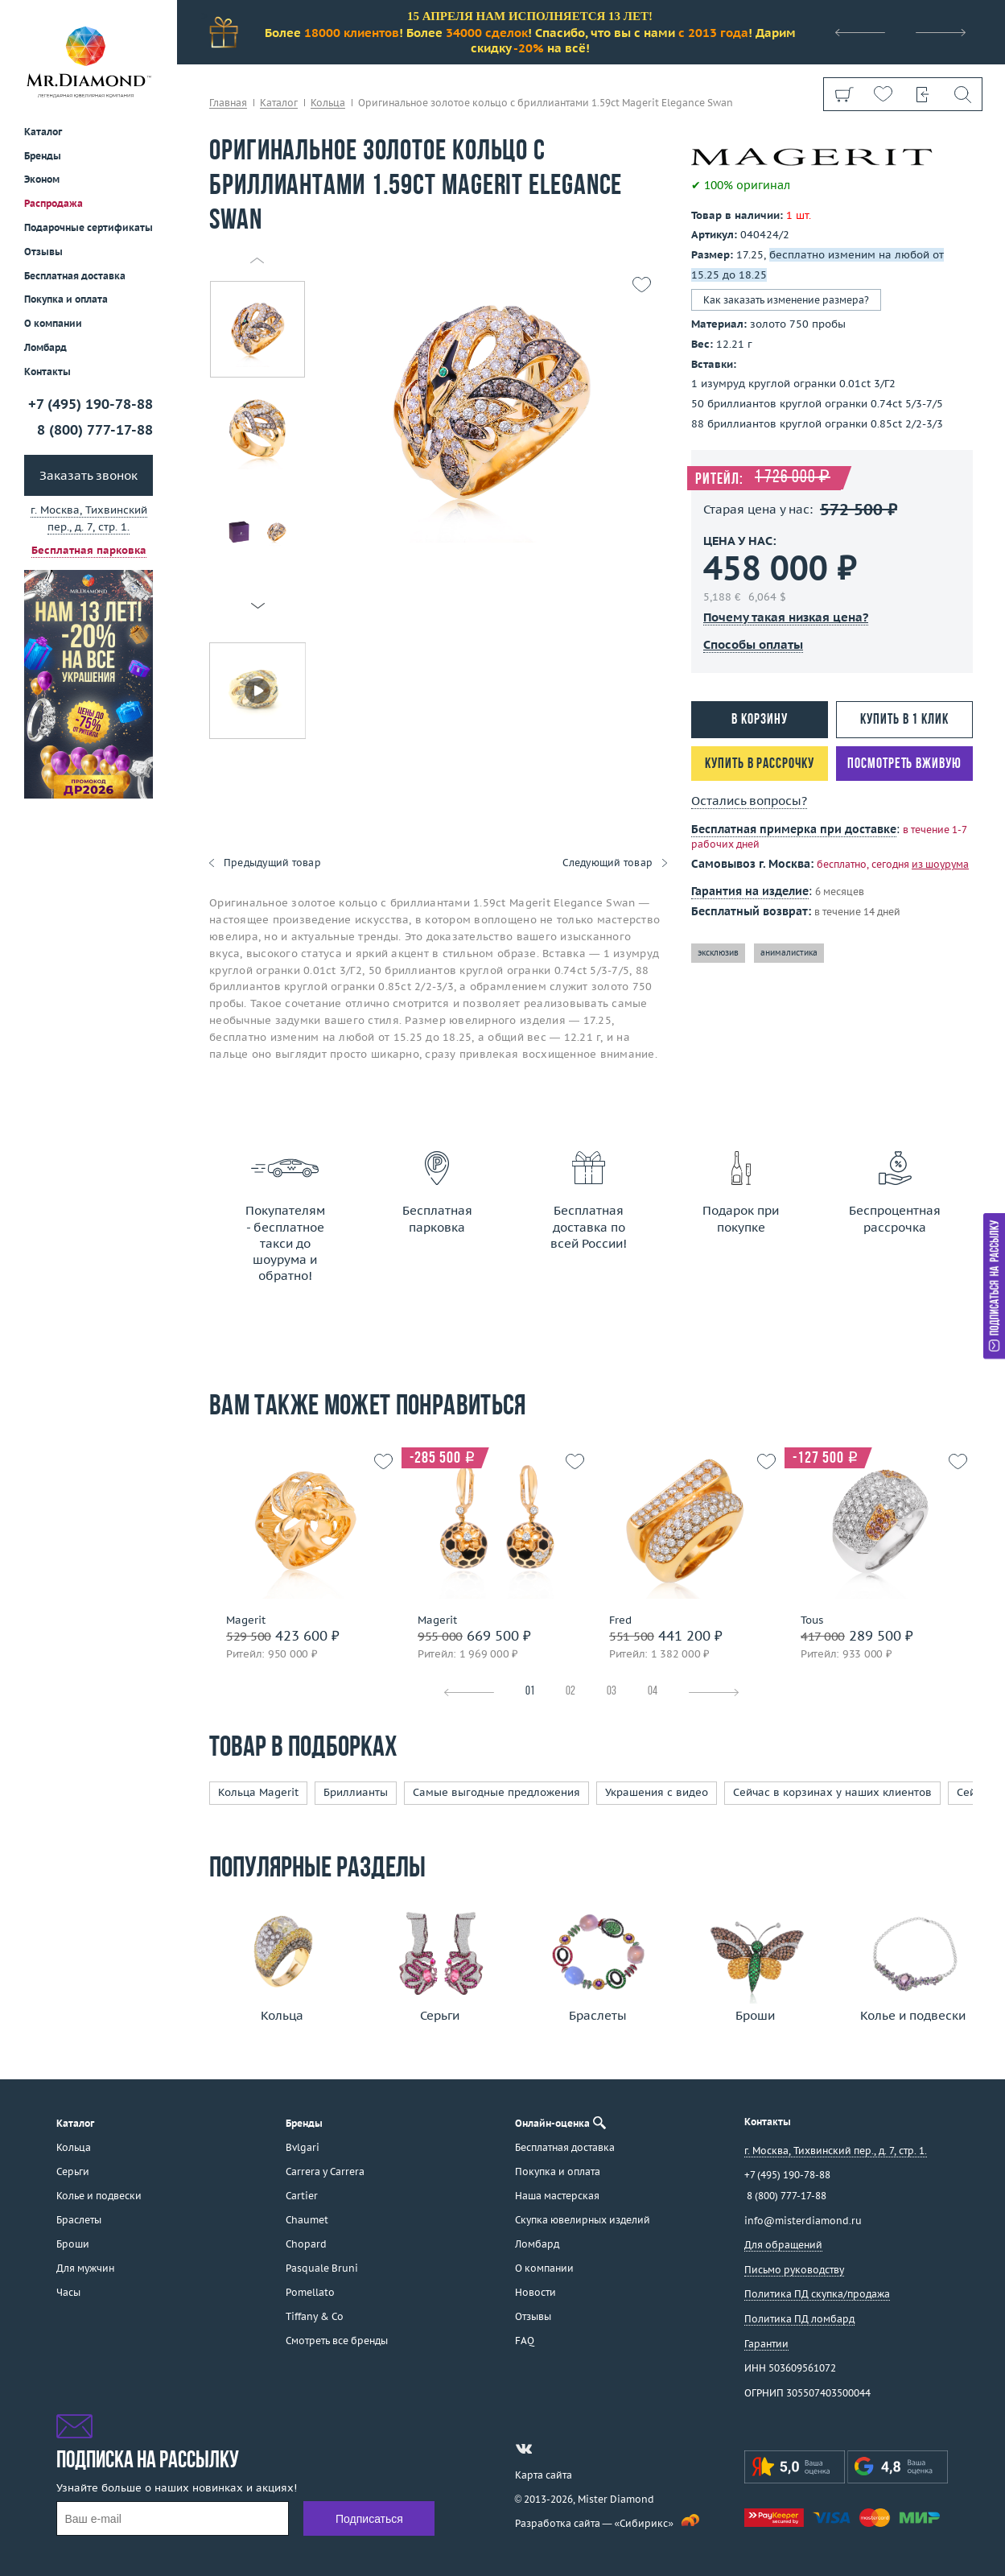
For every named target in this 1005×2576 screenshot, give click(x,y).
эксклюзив (718, 952)
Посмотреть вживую (904, 764)
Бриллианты (355, 1792)
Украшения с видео (656, 1792)
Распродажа (53, 203)
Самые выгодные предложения (496, 1792)
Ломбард (45, 347)
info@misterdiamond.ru (803, 2221)
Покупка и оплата (66, 299)
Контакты (47, 371)
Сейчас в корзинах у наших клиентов (832, 1792)
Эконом (42, 179)
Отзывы (43, 252)
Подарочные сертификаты (88, 227)
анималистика (789, 952)
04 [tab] (652, 1692)
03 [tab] (611, 1692)
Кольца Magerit (258, 1792)
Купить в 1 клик (904, 720)
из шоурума (940, 864)
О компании (53, 323)
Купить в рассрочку (759, 764)
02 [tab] (570, 1692)
